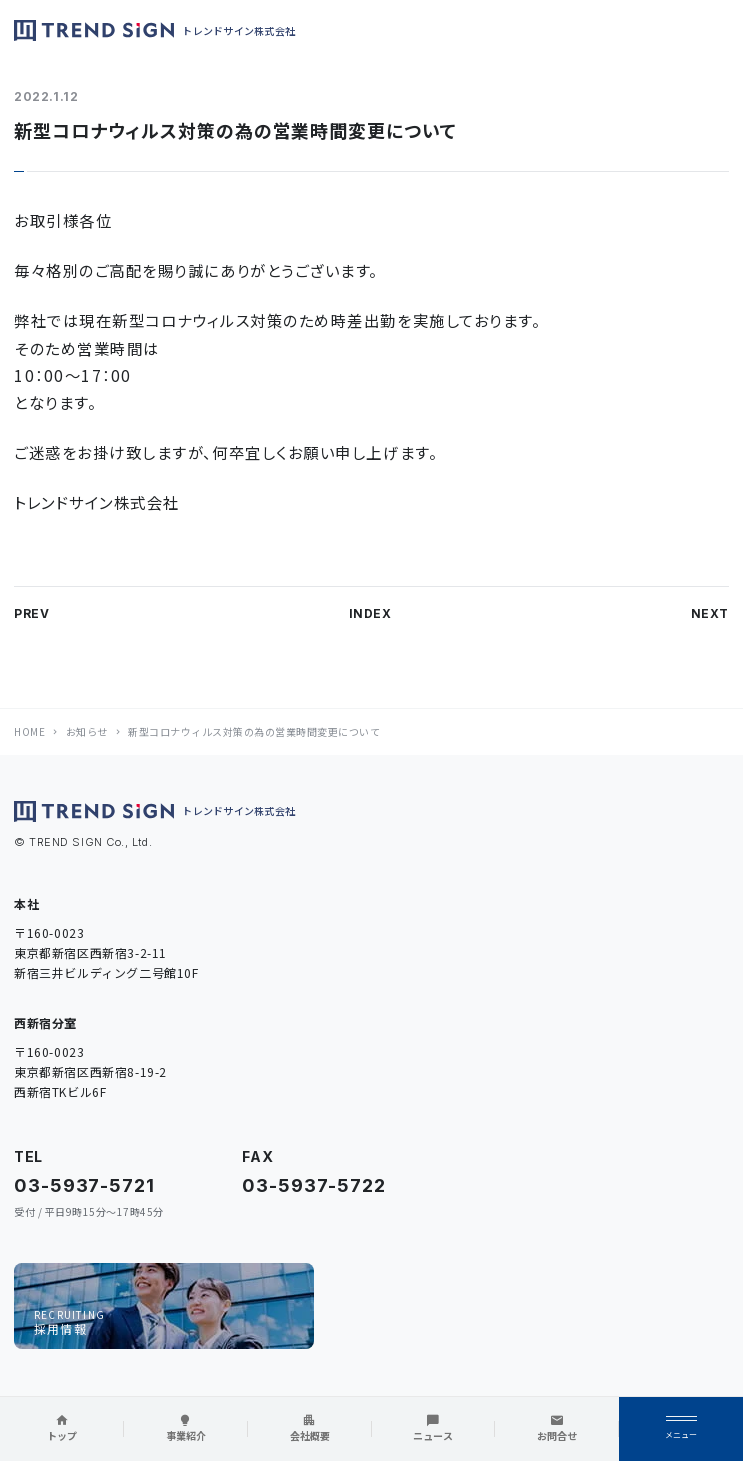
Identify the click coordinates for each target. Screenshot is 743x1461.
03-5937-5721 (84, 1185)
